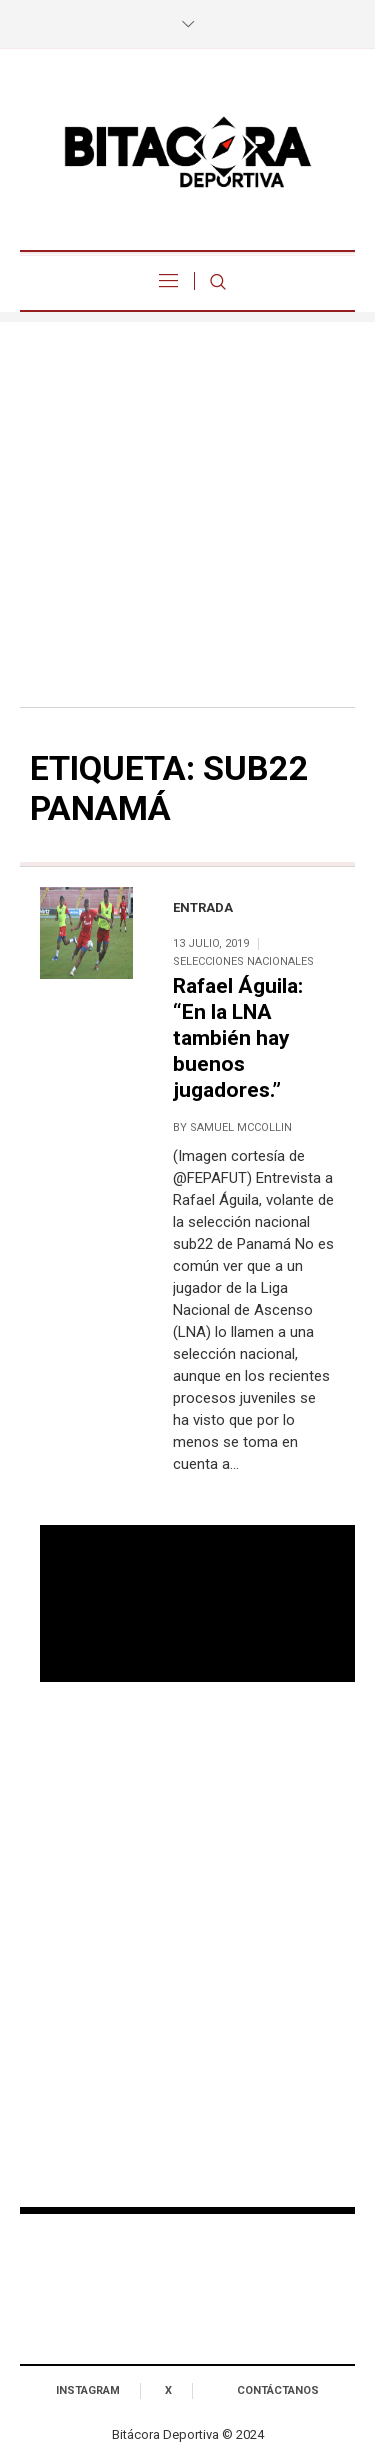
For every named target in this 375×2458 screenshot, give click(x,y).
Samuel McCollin (241, 1127)
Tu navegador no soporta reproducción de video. (197, 1604)
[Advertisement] (187, 509)
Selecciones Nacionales (243, 961)
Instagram (88, 2390)
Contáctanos (278, 2390)
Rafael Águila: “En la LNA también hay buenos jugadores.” (238, 1038)
